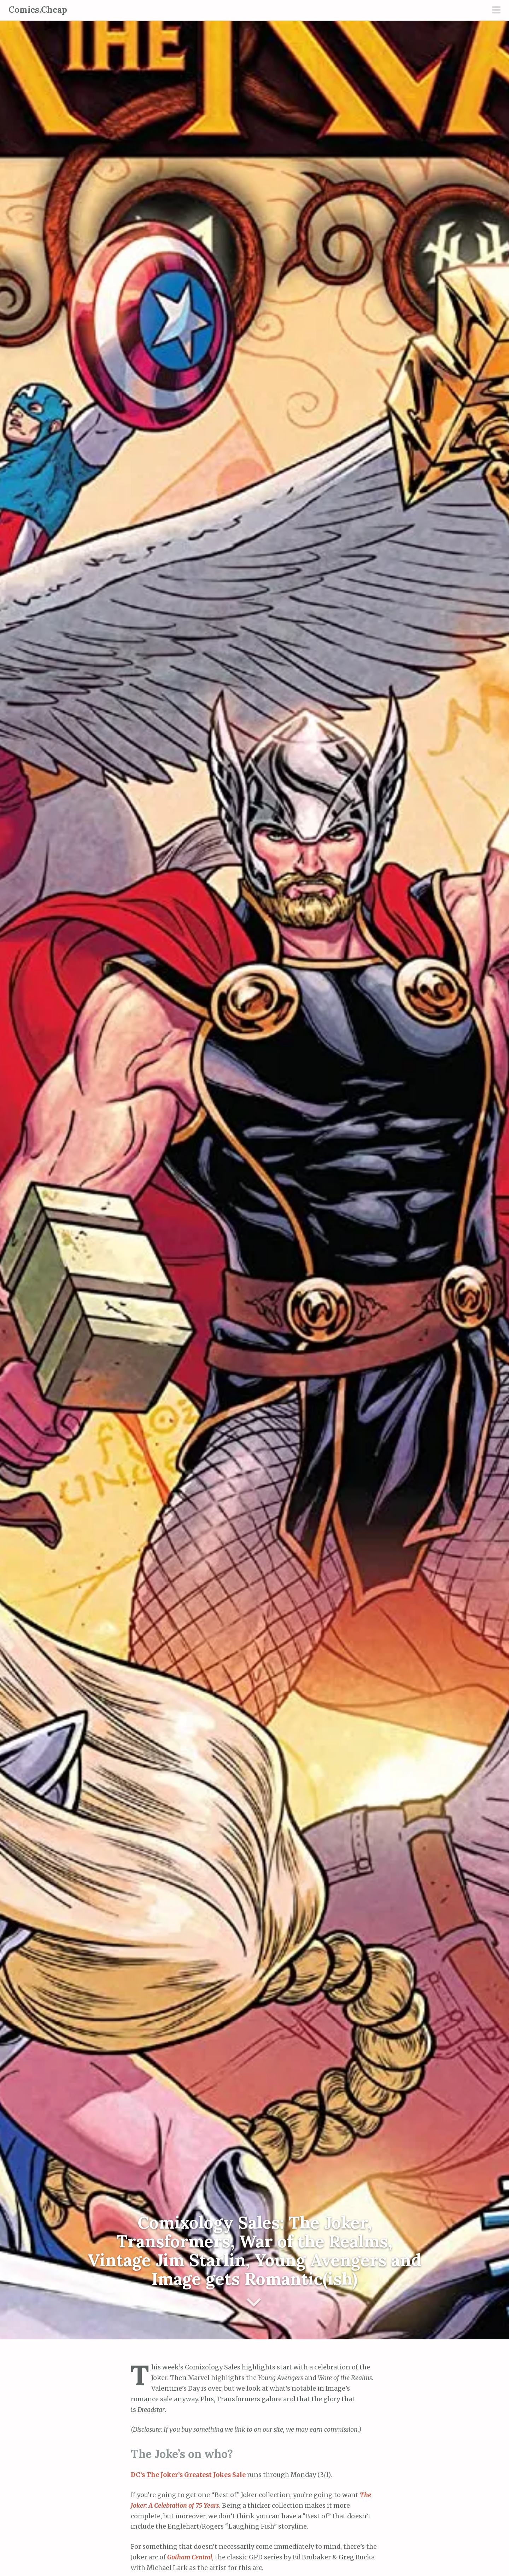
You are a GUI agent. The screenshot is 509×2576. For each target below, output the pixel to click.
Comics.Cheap (37, 9)
